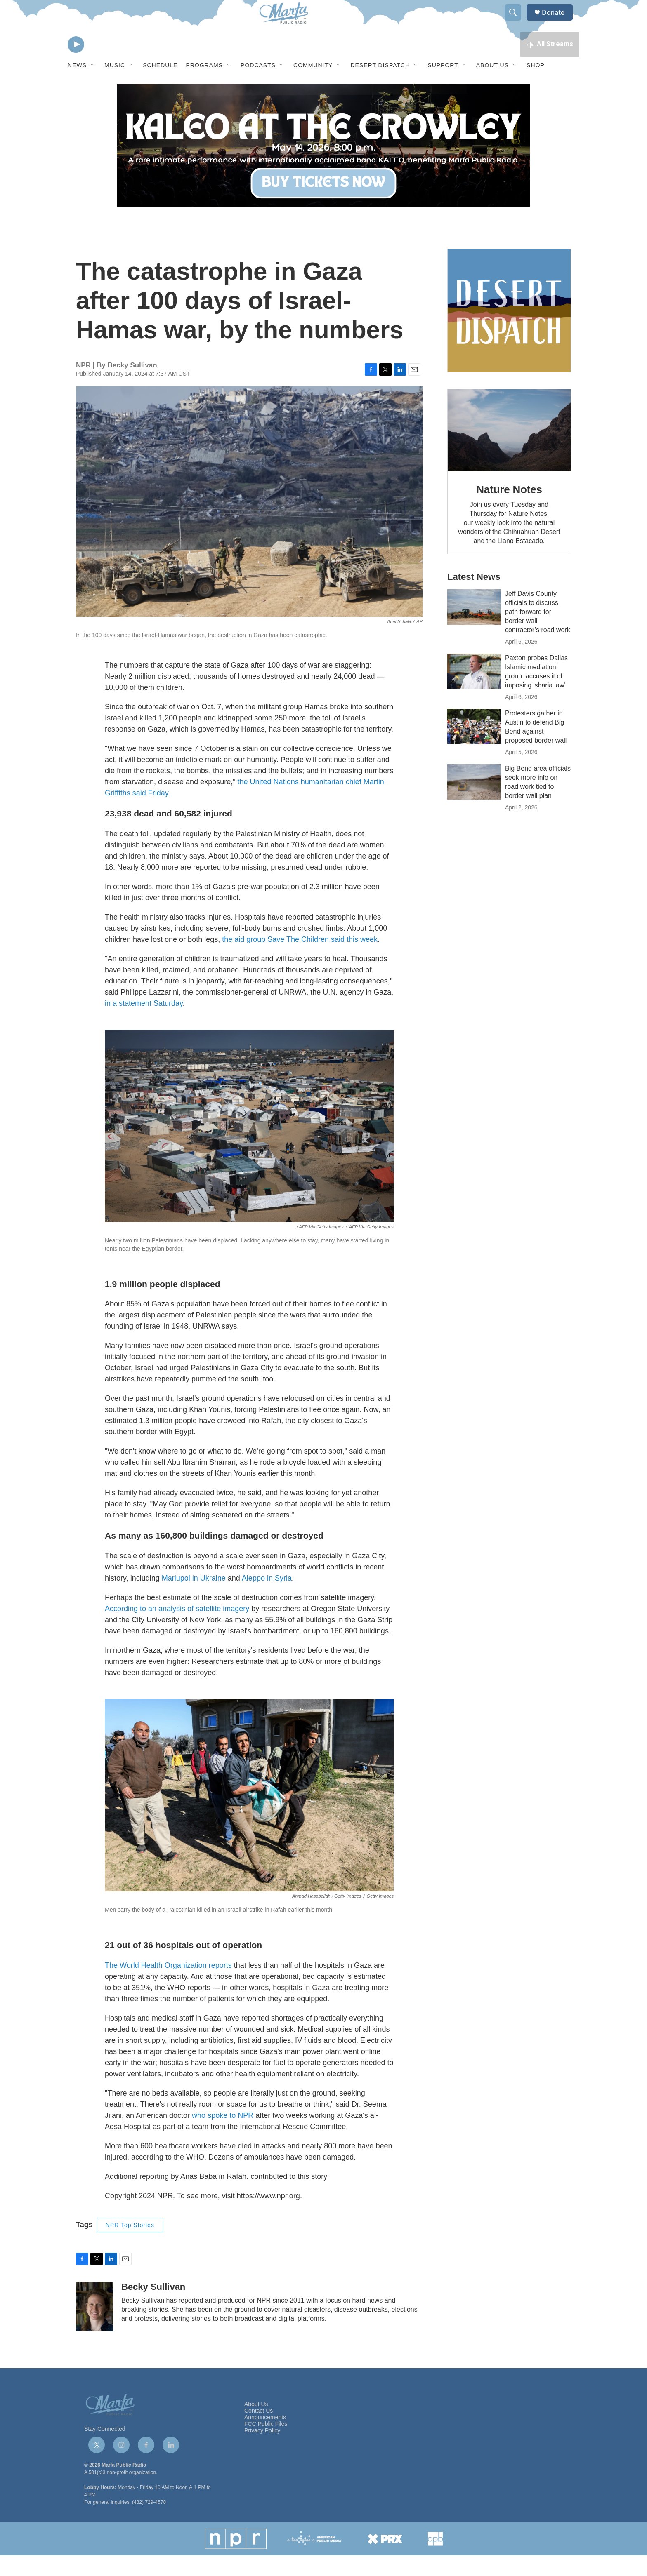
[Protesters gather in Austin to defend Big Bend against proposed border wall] (474, 747)
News (77, 85)
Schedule (160, 85)
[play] (76, 64)
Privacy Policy (262, 2451)
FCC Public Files (265, 2445)
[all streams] (549, 64)
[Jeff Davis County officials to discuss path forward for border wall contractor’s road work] (474, 627)
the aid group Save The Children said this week (300, 960)
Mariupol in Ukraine (194, 1599)
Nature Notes (509, 510)
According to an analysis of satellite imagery (177, 1629)
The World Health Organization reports (168, 1986)
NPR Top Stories (130, 2245)
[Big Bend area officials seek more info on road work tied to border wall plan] (474, 802)
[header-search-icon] (516, 22)
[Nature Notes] (509, 451)
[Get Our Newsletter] (509, 331)
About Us (492, 85)
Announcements (265, 2438)
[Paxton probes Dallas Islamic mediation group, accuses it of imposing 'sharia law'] (474, 692)
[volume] (99, 64)
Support (442, 85)
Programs (204, 85)
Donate (558, 21)
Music (114, 85)
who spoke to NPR (222, 2136)
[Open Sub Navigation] (93, 85)
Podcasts (258, 85)
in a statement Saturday (144, 1024)
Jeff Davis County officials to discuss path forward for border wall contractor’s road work (537, 632)
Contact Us (258, 2431)
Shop (536, 85)
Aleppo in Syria (267, 1599)
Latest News (473, 597)
